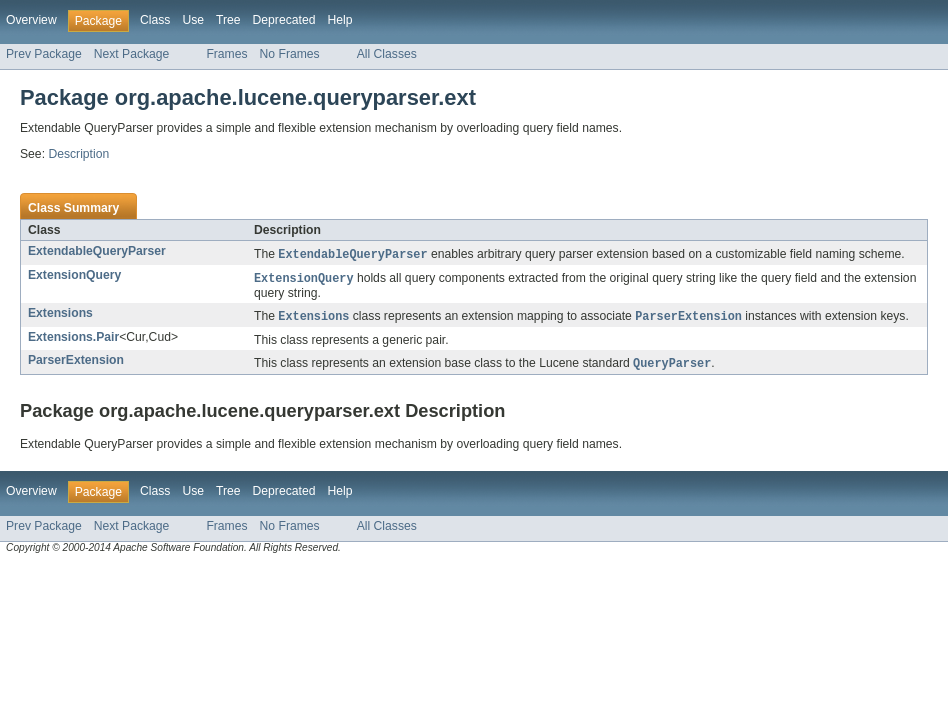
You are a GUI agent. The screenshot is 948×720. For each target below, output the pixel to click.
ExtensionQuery (74, 276)
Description (78, 154)
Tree (228, 20)
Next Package (132, 54)
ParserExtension (76, 363)
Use (193, 20)
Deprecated (284, 20)
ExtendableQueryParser (97, 251)
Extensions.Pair (73, 340)
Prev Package (44, 54)
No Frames (290, 54)
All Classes (387, 54)
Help (339, 20)
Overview (31, 20)
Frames (226, 54)
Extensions (60, 315)
